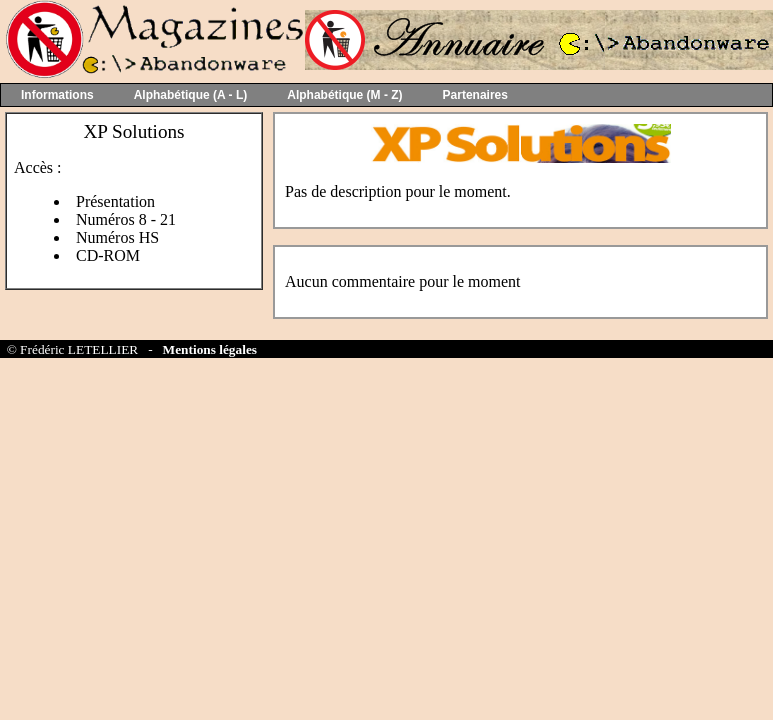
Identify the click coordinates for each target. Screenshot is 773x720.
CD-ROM (108, 255)
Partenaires (475, 95)
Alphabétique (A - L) (191, 95)
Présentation (115, 201)
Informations (57, 95)
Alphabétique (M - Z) (344, 95)
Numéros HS (117, 237)
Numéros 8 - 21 (126, 219)
